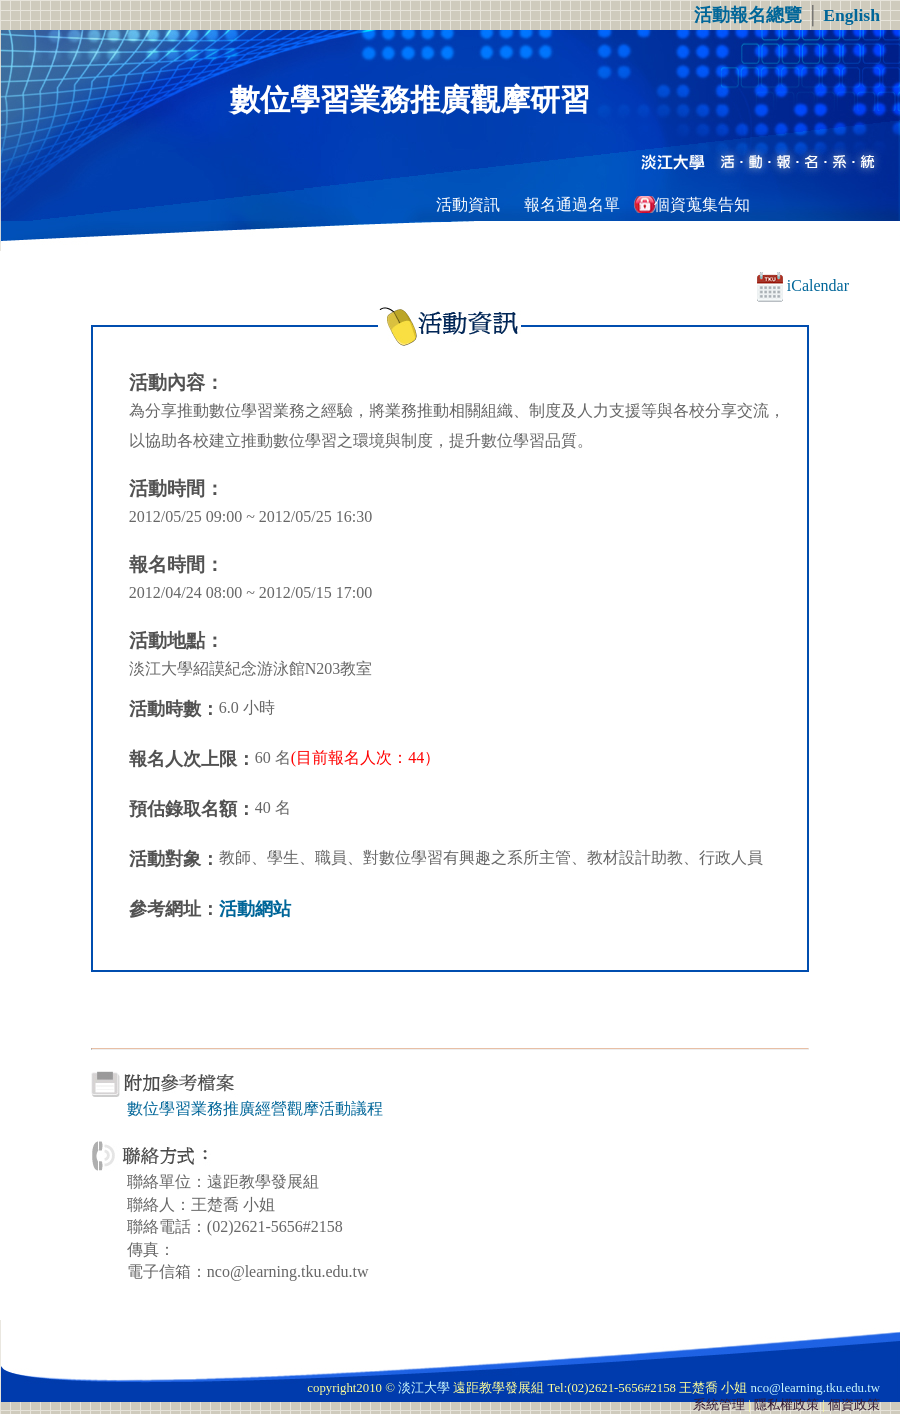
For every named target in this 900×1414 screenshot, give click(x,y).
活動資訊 (468, 204)
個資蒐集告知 (702, 204)
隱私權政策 (786, 1405)
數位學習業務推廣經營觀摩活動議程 (255, 1108)
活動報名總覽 (748, 15)
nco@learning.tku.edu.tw (815, 1388)
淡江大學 (424, 1388)
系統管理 (719, 1405)
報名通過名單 (572, 204)
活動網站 (255, 909)
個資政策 (854, 1405)
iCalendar (803, 285)
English (851, 15)
